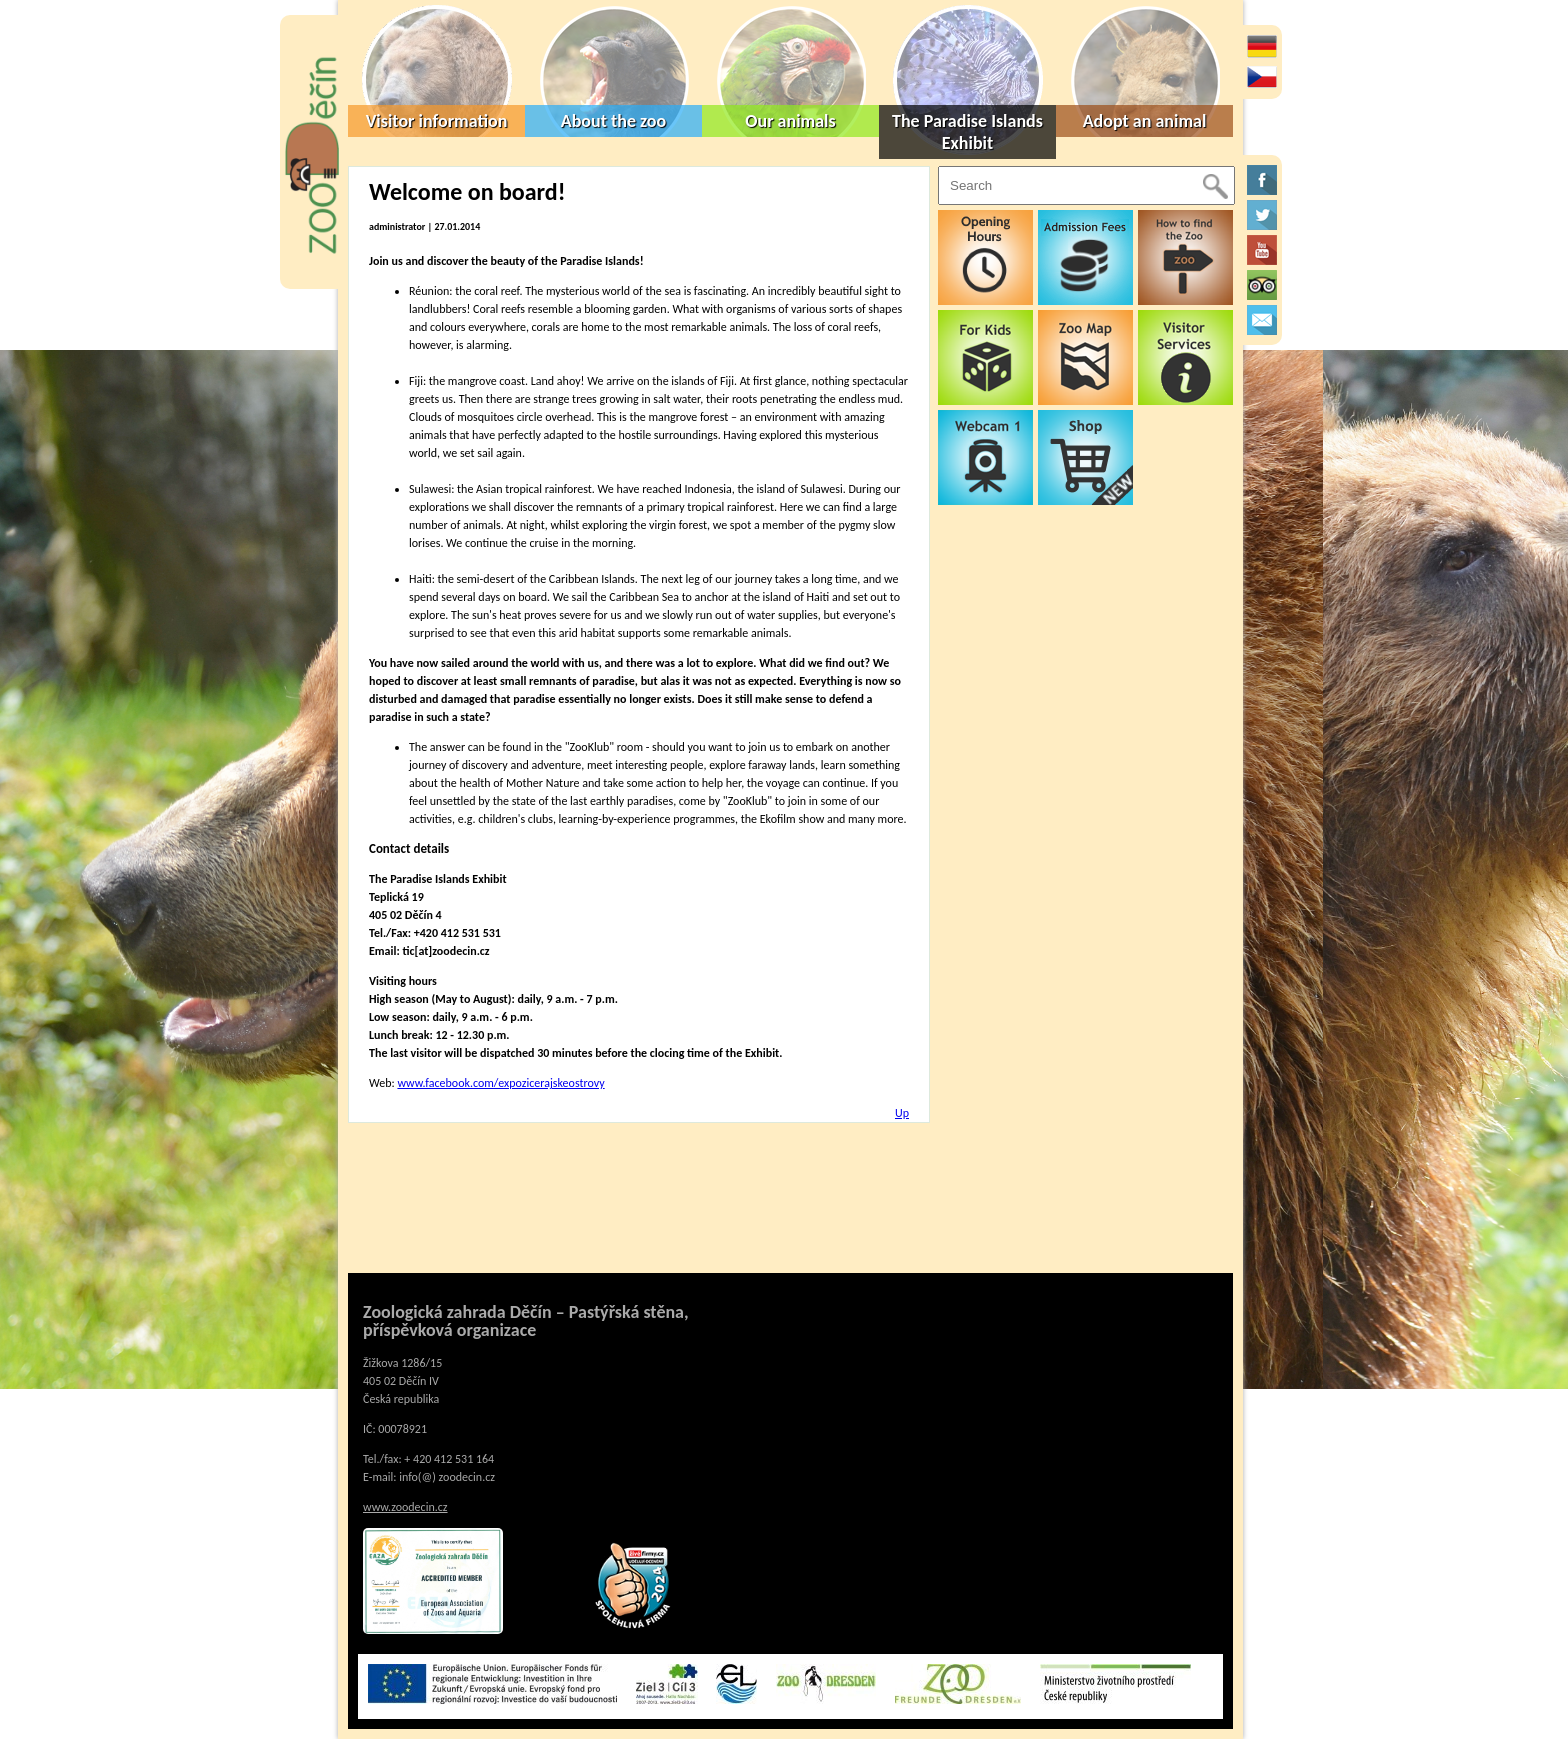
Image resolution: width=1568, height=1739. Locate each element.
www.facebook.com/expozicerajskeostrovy (500, 1083)
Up (902, 1113)
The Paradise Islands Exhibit (967, 132)
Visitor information (437, 121)
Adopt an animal (1145, 121)
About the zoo (613, 121)
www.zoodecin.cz (405, 1507)
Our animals (790, 121)
